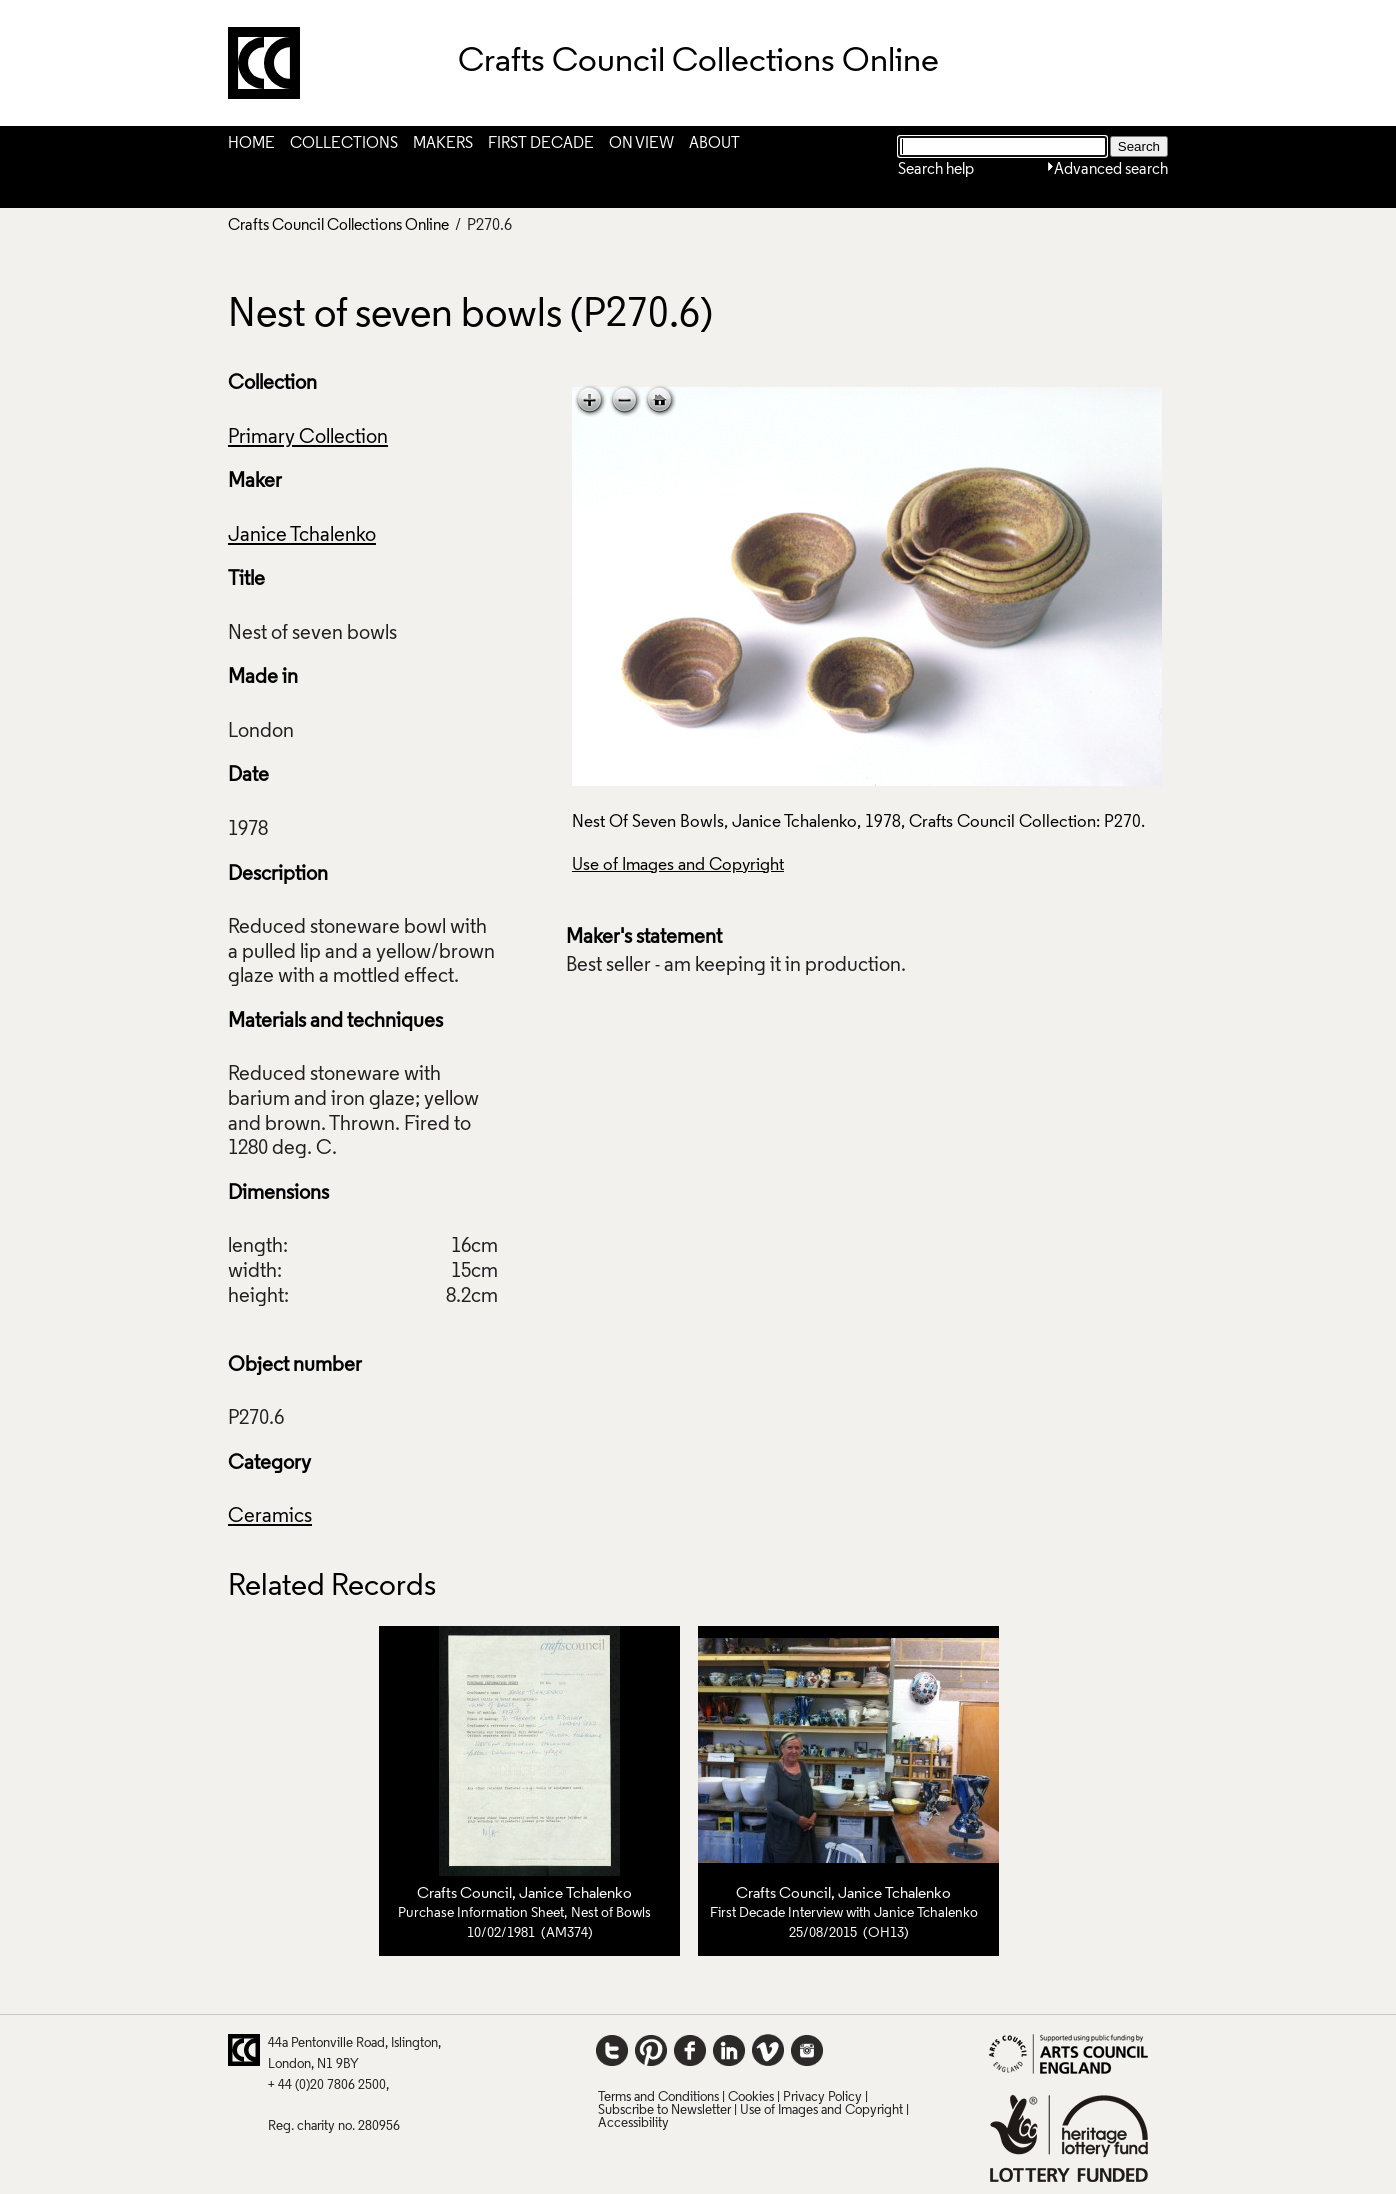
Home (251, 144)
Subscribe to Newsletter (664, 2110)
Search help (936, 170)
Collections (344, 144)
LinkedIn (729, 2050)
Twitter (612, 2050)
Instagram (807, 2050)
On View (641, 144)
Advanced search (1111, 170)
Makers (443, 144)
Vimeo (768, 2050)
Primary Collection (308, 438)
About (714, 144)
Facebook (690, 2050)
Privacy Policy (822, 2097)
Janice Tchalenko (302, 536)
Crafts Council (464, 1894)
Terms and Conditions (658, 2097)
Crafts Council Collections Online (338, 226)
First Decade (541, 144)
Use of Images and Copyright (678, 865)
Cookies (751, 2097)
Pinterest (651, 2050)
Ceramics (270, 1517)
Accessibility (633, 2123)
